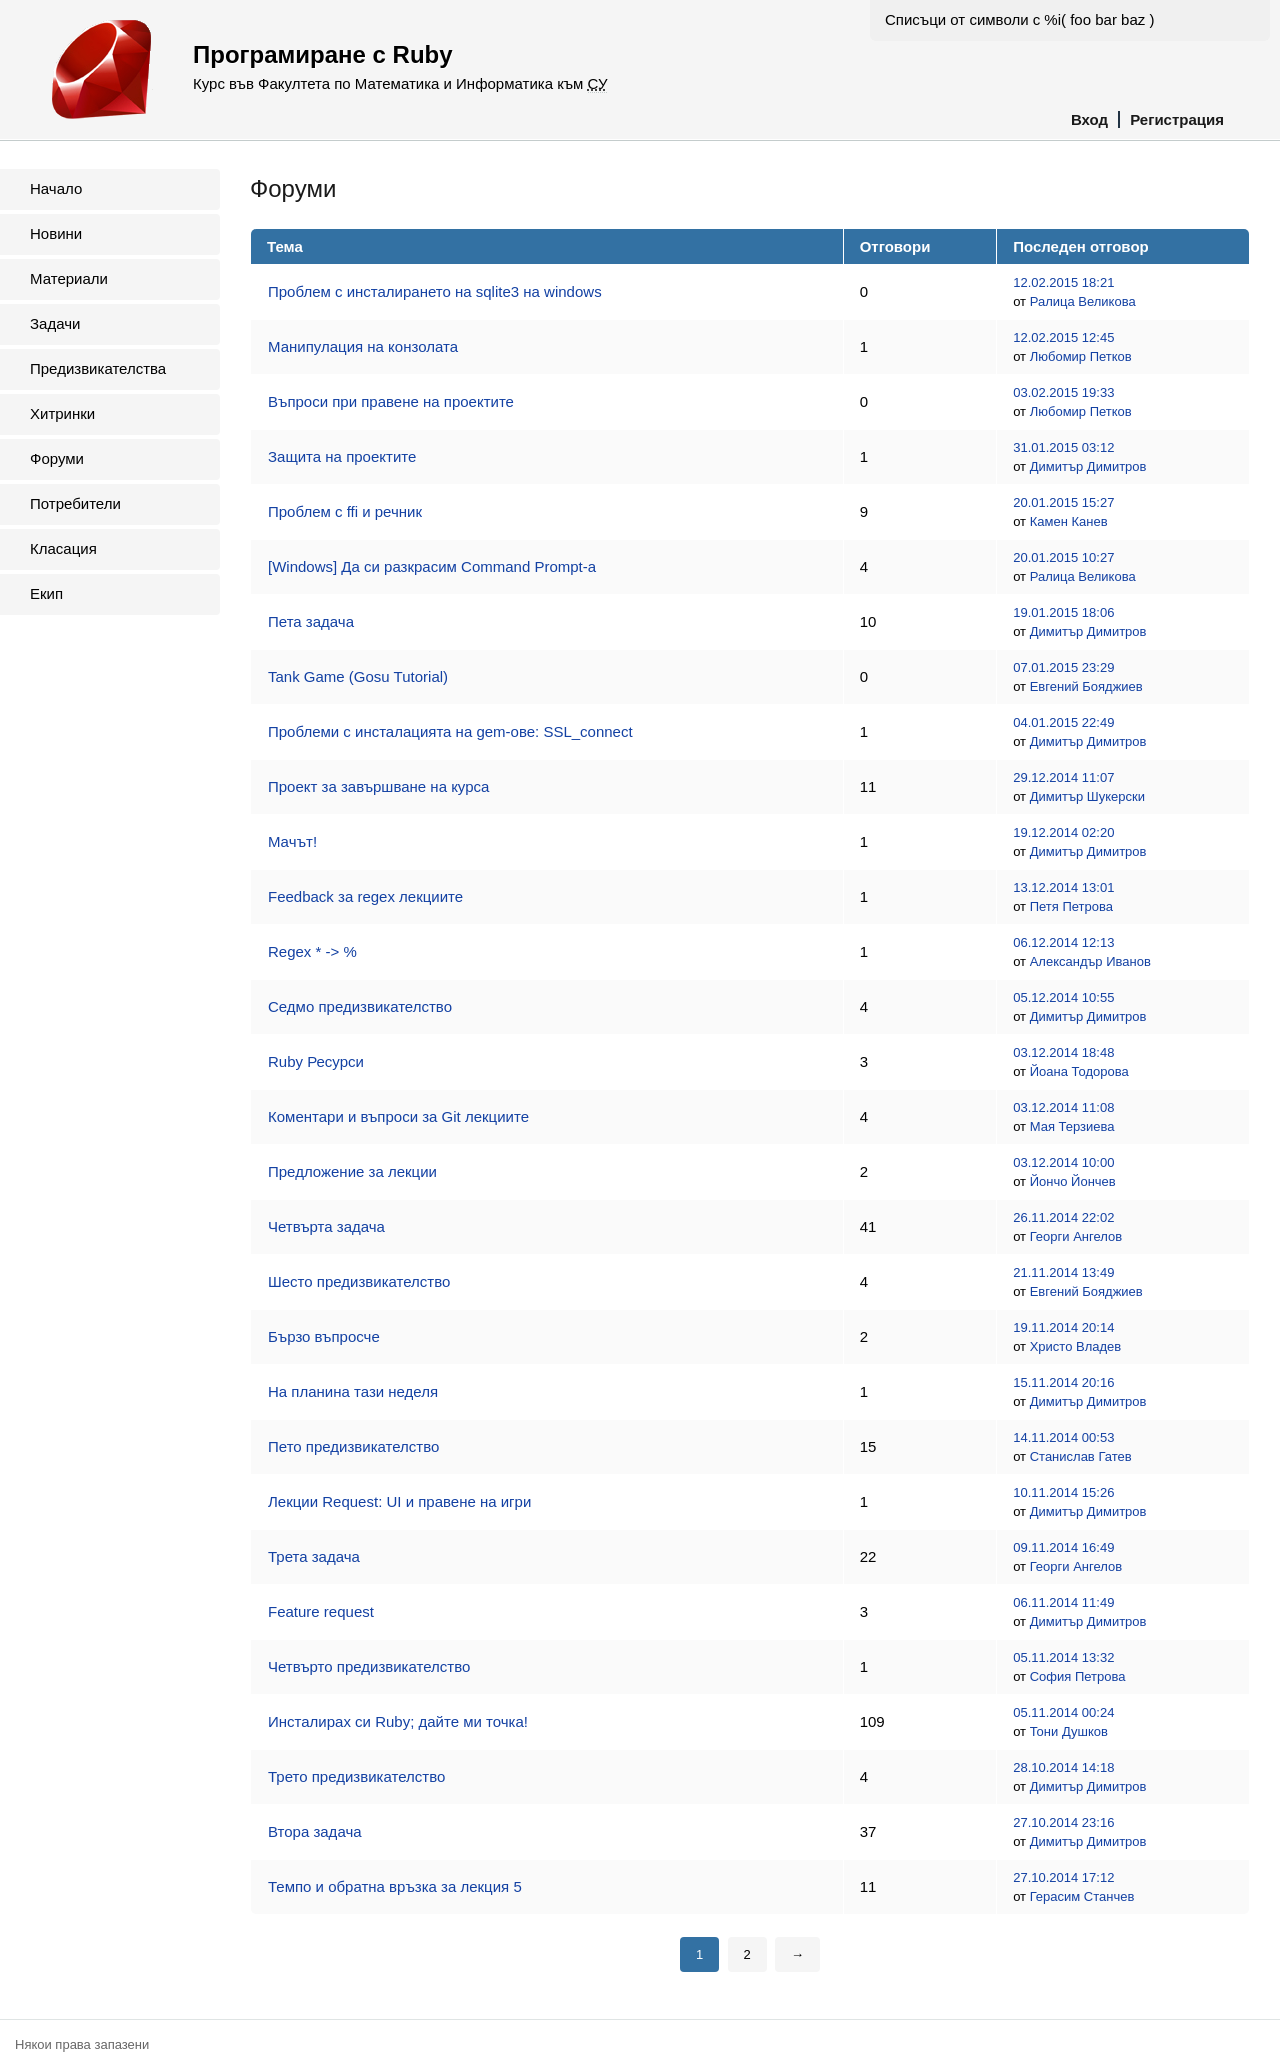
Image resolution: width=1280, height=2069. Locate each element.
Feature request (321, 1611)
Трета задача (314, 1556)
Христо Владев (1076, 1346)
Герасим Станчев (1082, 1896)
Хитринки (62, 413)
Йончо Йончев (1073, 1181)
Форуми (57, 458)
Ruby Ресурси (316, 1061)
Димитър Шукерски (1087, 796)
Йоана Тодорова (1079, 1071)
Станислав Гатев (1081, 1456)
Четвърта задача (326, 1226)
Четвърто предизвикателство (369, 1666)
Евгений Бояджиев (1086, 686)
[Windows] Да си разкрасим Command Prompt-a (432, 566)
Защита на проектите (342, 456)
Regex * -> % (312, 951)
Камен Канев (1069, 521)
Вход (1089, 119)
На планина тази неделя (353, 1391)
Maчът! (292, 841)
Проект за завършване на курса (378, 786)
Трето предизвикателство (356, 1776)
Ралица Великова (1083, 301)
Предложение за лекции (352, 1171)
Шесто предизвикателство (359, 1281)
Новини (56, 233)
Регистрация (1177, 119)
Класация (63, 548)
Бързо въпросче (324, 1336)
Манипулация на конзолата (363, 346)
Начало (56, 188)
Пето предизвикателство (353, 1446)
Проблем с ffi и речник (345, 511)
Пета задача (311, 621)
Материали (69, 278)
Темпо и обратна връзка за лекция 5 (395, 1886)
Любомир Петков (1081, 356)
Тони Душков (1069, 1731)
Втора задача (315, 1831)
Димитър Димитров (1088, 466)
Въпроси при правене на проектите (391, 401)
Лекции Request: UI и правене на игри (399, 1501)
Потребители (75, 503)
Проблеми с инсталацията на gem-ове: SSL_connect (450, 731)
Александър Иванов (1090, 961)
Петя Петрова (1071, 906)
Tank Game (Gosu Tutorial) (358, 676)
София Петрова (1078, 1676)
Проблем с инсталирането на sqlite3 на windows (435, 291)
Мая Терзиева (1072, 1126)
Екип (46, 593)
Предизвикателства (98, 368)
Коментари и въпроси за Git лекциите (398, 1116)
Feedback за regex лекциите (365, 896)
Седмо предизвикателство (360, 1006)
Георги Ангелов (1076, 1236)
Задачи (55, 323)
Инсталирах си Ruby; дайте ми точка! (398, 1721)
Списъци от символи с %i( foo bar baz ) (1019, 19)
